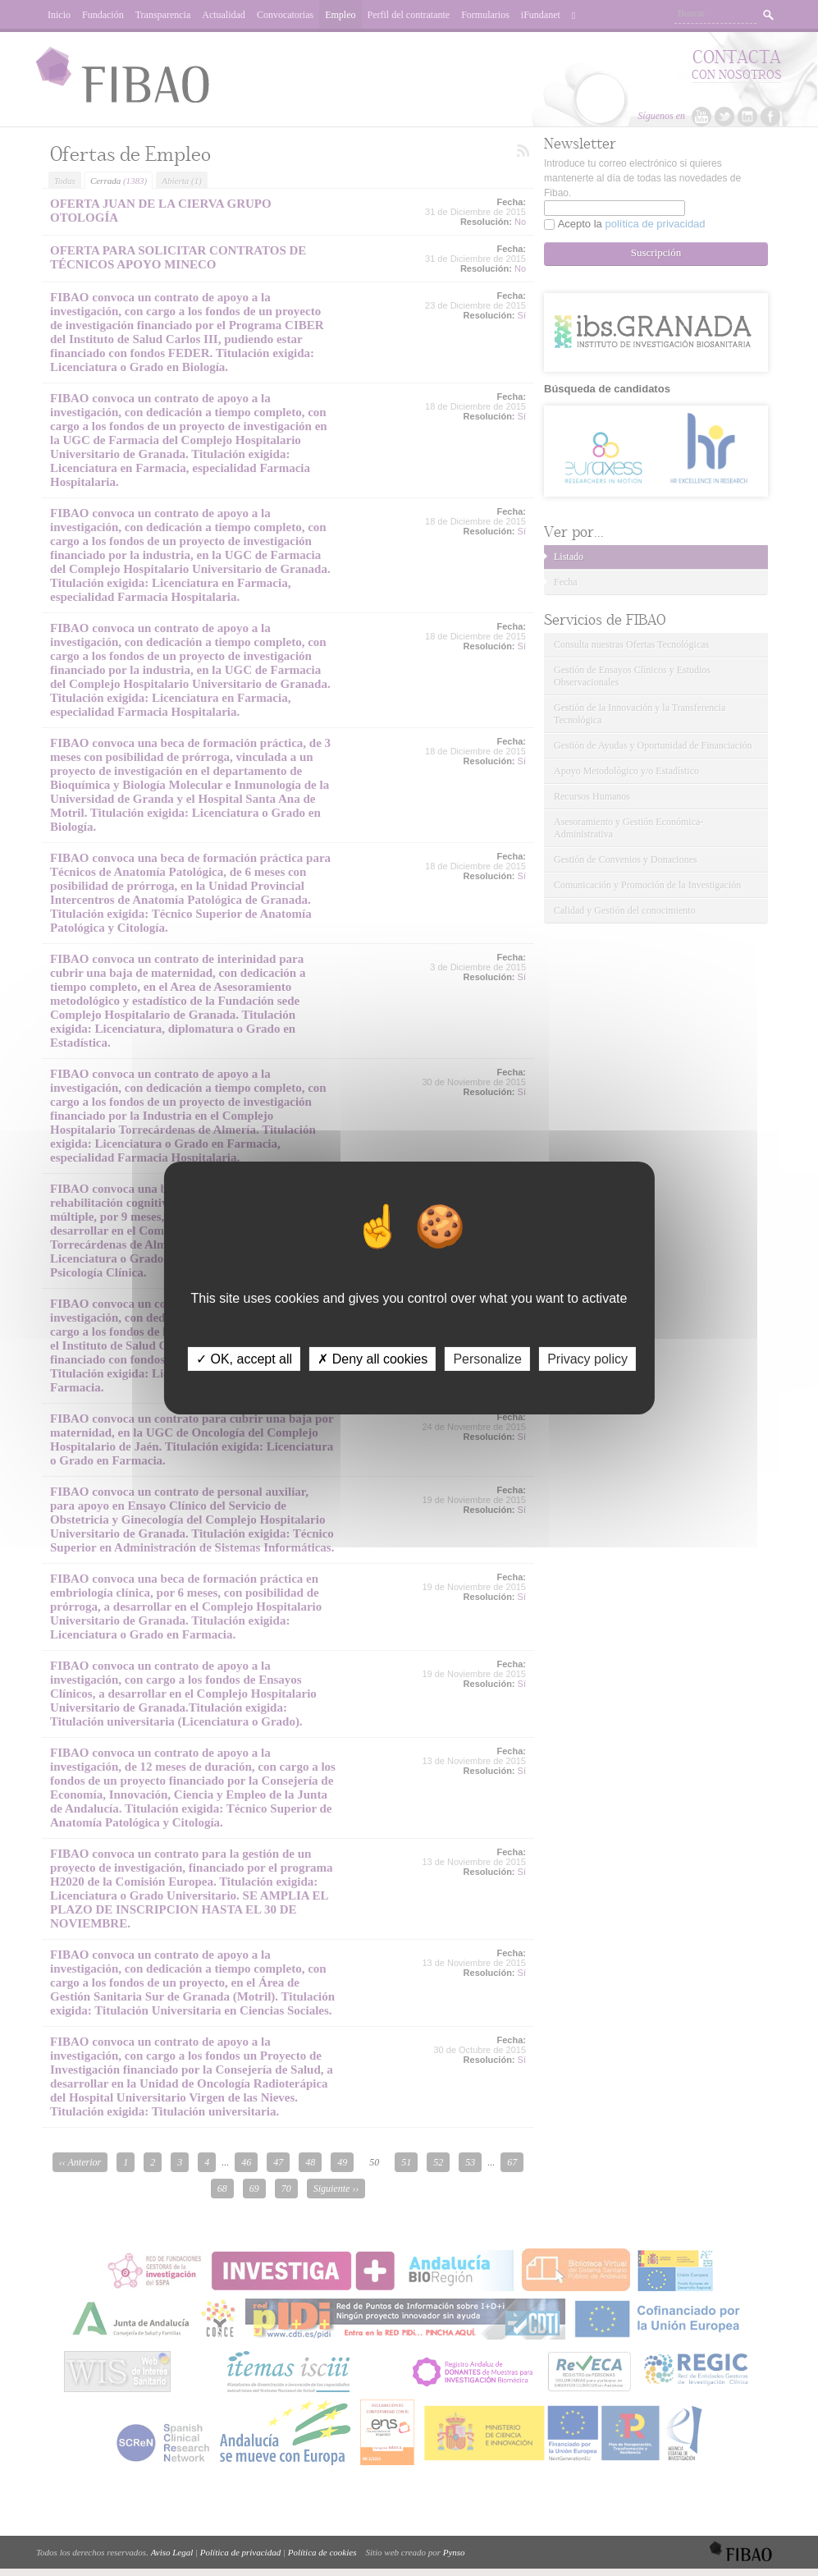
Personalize (487, 1359)
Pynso (454, 2552)
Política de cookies (322, 2552)
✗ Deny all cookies (372, 1359)
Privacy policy (587, 1359)
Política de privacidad (240, 2552)
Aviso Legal (172, 2552)
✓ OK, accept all (244, 1359)
